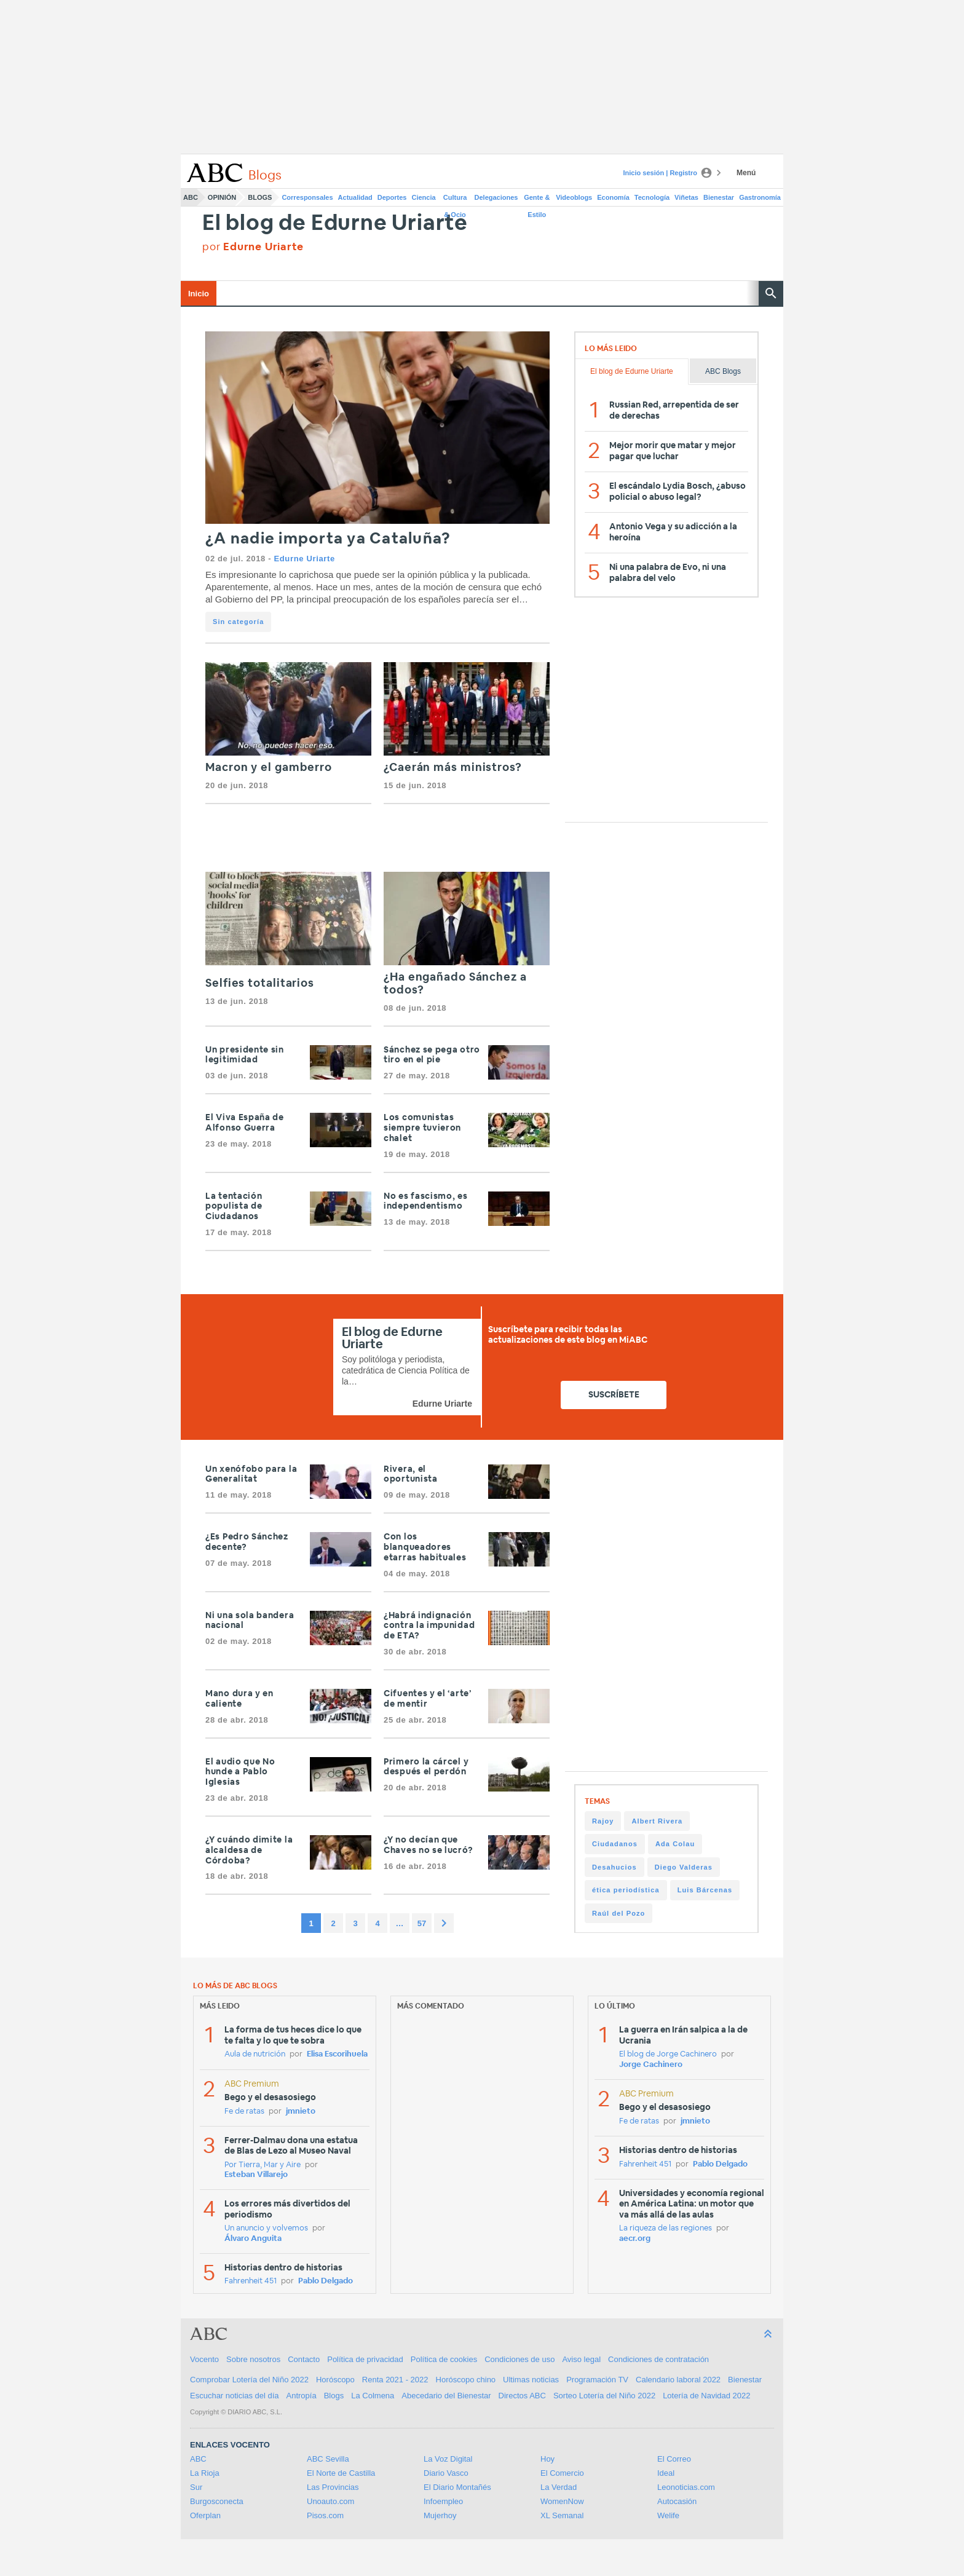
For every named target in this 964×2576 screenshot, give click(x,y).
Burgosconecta (216, 2501)
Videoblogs (574, 197)
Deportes (392, 197)
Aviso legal (581, 2359)
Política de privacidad (365, 2359)
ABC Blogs (723, 371)
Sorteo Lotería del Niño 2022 (604, 2395)
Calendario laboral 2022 (678, 2379)
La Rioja (204, 2473)
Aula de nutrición (254, 2054)
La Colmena (372, 2395)
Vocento (204, 2359)
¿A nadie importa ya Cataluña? (328, 539)
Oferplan (205, 2515)
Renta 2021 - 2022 (395, 2379)
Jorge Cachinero (650, 2065)
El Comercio (562, 2473)
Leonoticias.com (686, 2487)
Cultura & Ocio (455, 200)
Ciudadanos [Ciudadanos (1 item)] (615, 1843)
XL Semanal (561, 2515)
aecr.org (634, 2239)
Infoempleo (443, 2501)
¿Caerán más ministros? (453, 767)
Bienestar (718, 197)
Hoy (547, 2459)
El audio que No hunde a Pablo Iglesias (240, 1772)
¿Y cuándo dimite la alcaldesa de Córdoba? (249, 1850)
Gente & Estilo (537, 200)
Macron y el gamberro (270, 767)
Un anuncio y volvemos (266, 2228)
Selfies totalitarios (259, 983)
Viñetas (686, 197)
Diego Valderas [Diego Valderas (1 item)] (684, 1867)
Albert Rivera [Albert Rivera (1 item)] (656, 1821)
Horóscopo (335, 2379)
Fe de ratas (244, 2112)
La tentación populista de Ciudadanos (233, 1207)
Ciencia (424, 197)
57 (421, 1923)
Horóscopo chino (466, 2379)
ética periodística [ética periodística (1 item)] (626, 1890)
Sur (196, 2487)
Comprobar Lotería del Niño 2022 (249, 2379)
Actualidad (355, 197)
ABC (190, 197)
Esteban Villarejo (256, 2175)
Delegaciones (496, 197)
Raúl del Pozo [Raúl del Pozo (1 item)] (618, 1913)
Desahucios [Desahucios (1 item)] (614, 1867)
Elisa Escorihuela (337, 2054)
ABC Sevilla (328, 2459)
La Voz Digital (448, 2459)
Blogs (260, 197)
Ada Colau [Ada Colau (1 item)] (675, 1843)
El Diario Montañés (457, 2487)
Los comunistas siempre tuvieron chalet (422, 1128)
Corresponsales (307, 197)
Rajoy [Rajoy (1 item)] (603, 1821)
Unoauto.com (330, 2501)
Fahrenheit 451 (250, 2281)
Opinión (222, 197)
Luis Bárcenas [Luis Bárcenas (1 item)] (705, 1890)
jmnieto (300, 2112)
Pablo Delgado (325, 2281)
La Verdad (558, 2487)
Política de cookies (444, 2359)
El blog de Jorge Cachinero (668, 2054)
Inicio (198, 293)
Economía (613, 197)
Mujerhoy (440, 2515)
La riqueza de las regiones (665, 2228)
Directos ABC (522, 2395)
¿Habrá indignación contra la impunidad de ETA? (429, 1626)
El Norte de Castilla (341, 2473)
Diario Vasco (446, 2473)
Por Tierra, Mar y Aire (262, 2165)
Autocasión (677, 2501)
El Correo (674, 2459)
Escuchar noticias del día (234, 2395)
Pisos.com (325, 2515)
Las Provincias (333, 2487)
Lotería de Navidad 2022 (706, 2395)
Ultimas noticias (531, 2379)
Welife (668, 2515)
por (252, 247)
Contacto (304, 2359)
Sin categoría (238, 621)
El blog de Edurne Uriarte (335, 223)
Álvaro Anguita (253, 2239)
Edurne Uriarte (304, 558)
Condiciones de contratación (658, 2359)
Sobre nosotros (253, 2359)
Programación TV (597, 2379)
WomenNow (562, 2501)
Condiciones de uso (519, 2359)
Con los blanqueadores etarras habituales (426, 1547)
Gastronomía (760, 197)
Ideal (665, 2473)
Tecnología (652, 197)
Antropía (301, 2395)
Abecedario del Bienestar (446, 2395)
